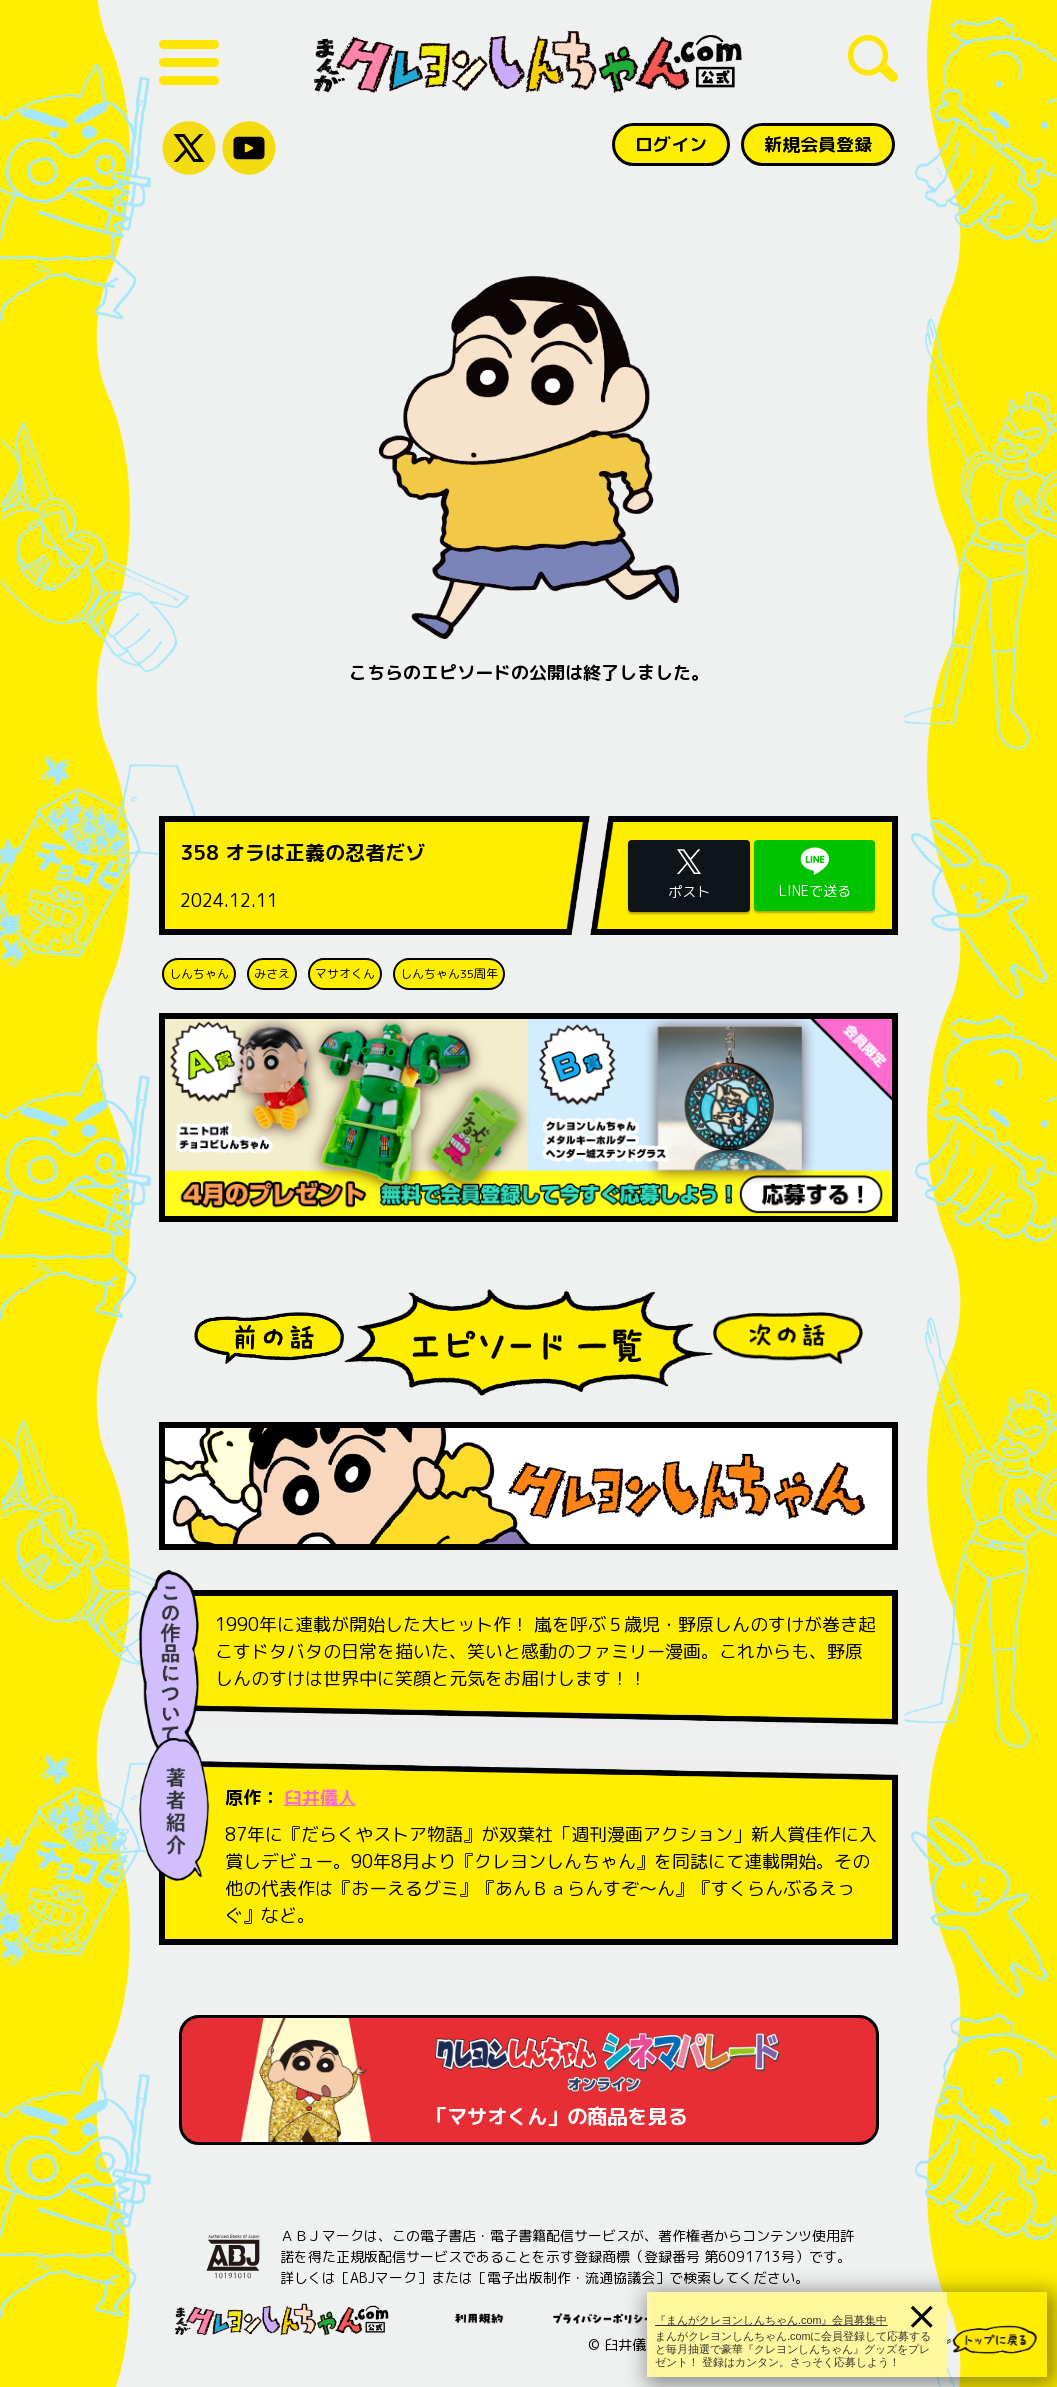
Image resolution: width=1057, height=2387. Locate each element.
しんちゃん (199, 973)
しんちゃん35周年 (449, 973)
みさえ (272, 973)
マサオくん (345, 973)
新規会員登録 (818, 144)
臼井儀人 (320, 1797)
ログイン (671, 144)
